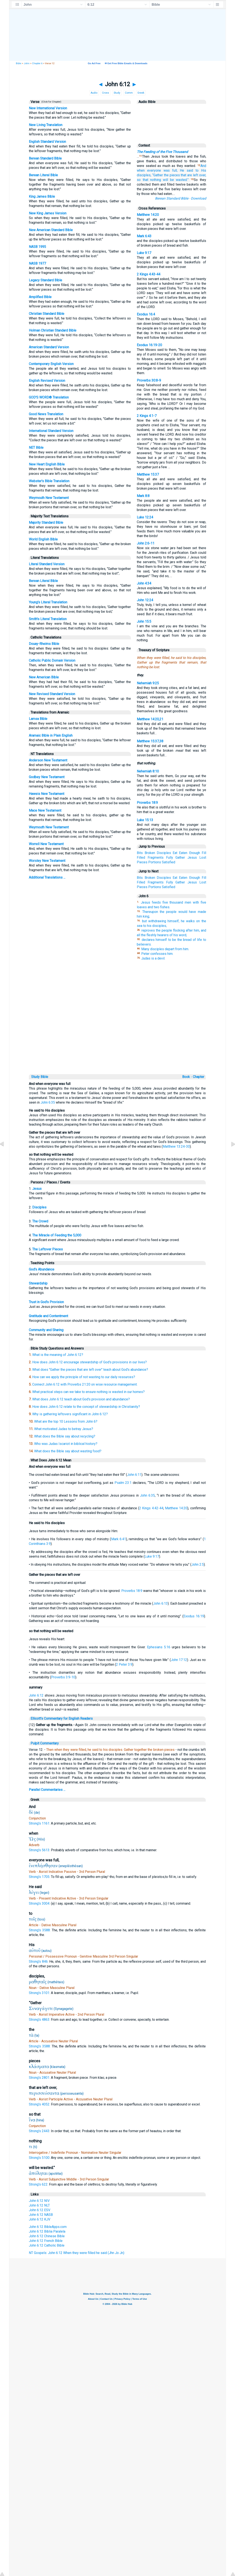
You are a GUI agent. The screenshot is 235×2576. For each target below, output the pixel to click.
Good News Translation (46, 414)
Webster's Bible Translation (49, 481)
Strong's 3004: (40, 1903)
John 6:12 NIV (39, 2201)
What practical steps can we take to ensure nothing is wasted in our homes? (88, 1392)
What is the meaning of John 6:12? (57, 1355)
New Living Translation (45, 125)
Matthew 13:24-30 (176, 1146)
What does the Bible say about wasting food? (67, 1451)
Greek (141, 92)
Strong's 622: (39, 2184)
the (166, 175)
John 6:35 (48, 1102)
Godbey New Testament (46, 777)
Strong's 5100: (40, 2158)
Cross (105, 92)
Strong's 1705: (40, 1877)
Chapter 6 (37, 63)
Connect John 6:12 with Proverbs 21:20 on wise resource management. (84, 1384)
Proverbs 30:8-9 (149, 380)
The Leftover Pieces (47, 1249)
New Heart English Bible (47, 464)
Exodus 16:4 (146, 314)
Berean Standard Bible (45, 158)
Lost (202, 857)
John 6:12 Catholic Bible (46, 2245)
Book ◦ (187, 1077)
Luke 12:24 (145, 517)
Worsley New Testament (47, 861)
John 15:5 (144, 621)
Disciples (164, 853)
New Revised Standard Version (52, 694)
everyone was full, (162, 170)
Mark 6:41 (118, 1539)
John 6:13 (160, 1603)
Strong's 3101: (40, 1993)
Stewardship (38, 1283)
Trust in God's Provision (46, 1302)
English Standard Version (47, 142)
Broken (150, 853)
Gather (180, 857)
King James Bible (42, 196)
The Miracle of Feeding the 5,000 (56, 1235)
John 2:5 (197, 1564)
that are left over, (193, 175)
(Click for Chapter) (50, 101)
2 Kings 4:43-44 (148, 274)
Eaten (183, 853)
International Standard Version (51, 431)
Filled (141, 857)
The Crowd (40, 1221)
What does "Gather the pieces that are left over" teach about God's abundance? (90, 1370)
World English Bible (43, 539)
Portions (154, 862)
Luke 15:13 (145, 820)
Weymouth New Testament (49, 498)
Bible (18, 63)
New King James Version (47, 213)
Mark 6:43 (144, 236)
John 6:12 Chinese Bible (47, 2236)
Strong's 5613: (40, 1850)
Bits (140, 853)
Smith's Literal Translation (48, 619)
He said (186, 170)
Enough (194, 853)
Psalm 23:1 (123, 1483)
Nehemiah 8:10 (148, 771)
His (203, 170)
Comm (128, 92)
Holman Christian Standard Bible (52, 330)
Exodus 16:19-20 (149, 345)
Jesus (192, 857)
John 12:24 (145, 600)
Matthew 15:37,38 (150, 741)
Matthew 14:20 (148, 215)
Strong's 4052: (40, 2104)
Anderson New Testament (48, 760)
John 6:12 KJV (39, 2219)
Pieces (142, 862)
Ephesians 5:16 (158, 1647)
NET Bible (36, 448)
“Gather (157, 175)
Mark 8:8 (143, 496)
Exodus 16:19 (193, 1616)
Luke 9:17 (144, 253)
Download (198, 198)
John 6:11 (134, 1475)
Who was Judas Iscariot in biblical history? (65, 1444)
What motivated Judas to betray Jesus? (63, 1429)
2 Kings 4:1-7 (147, 416)
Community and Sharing (46, 1330)
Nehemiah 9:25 (148, 683)
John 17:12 (179, 1660)
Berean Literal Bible (43, 175)
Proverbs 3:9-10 (63, 1677)
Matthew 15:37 (148, 474)
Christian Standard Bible (46, 314)
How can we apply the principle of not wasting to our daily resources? (83, 1377)
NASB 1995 (37, 247)
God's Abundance (41, 1269)
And (203, 166)
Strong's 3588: (40, 1930)
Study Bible (39, 1077)
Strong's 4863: (40, 2020)
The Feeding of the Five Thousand (162, 152)
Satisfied (168, 862)
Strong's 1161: (40, 1823)
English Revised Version (47, 381)
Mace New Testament (45, 810)
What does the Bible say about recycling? (64, 1436)
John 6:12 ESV (39, 2210)
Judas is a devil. (153, 958)
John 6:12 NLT (39, 2205)
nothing (155, 180)
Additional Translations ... (47, 877)
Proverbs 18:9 (147, 803)
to (197, 170)
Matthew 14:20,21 (150, 719)
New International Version (48, 108)
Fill (204, 853)
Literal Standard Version (46, 564)
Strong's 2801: (40, 2078)
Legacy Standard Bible (45, 280)
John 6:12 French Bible (46, 2241)
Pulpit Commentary (45, 1743)
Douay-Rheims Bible (44, 644)
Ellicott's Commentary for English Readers (62, 1718)
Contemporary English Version (51, 364)
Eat (175, 853)
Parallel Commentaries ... (47, 1790)
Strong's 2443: (40, 2131)
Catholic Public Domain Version (52, 660)
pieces (175, 175)
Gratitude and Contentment (48, 1316)
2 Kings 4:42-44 (151, 1508)
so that (142, 180)
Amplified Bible (40, 297)
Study (117, 92)
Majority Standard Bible (46, 523)
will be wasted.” (176, 180)
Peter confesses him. (157, 954)
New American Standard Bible (51, 230)
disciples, (144, 175)
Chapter (199, 1077)
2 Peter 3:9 (124, 1664)
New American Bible (44, 677)
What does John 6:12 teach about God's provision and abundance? (81, 1399)
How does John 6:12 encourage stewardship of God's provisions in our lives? (89, 1362)
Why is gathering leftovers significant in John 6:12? (70, 1414)
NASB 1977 (37, 263)
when (141, 170)
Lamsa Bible (38, 719)
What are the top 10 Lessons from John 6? (65, 1421)
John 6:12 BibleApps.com (48, 2227)
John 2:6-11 (145, 543)
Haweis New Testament (46, 794)
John (26, 63)
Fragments (156, 857)
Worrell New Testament (46, 844)
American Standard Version (49, 347)
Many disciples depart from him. (165, 949)
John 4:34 (144, 583)
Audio (94, 92)
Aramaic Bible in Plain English (51, 735)
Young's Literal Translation (48, 602)
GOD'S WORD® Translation (49, 397)
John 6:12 (36, 1695)
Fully (169, 857)
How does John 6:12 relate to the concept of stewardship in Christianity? (86, 1407)
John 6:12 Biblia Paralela (47, 2231)
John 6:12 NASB (41, 2215)
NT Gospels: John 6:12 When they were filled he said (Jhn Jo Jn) (76, 2253)
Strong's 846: (39, 1961)
